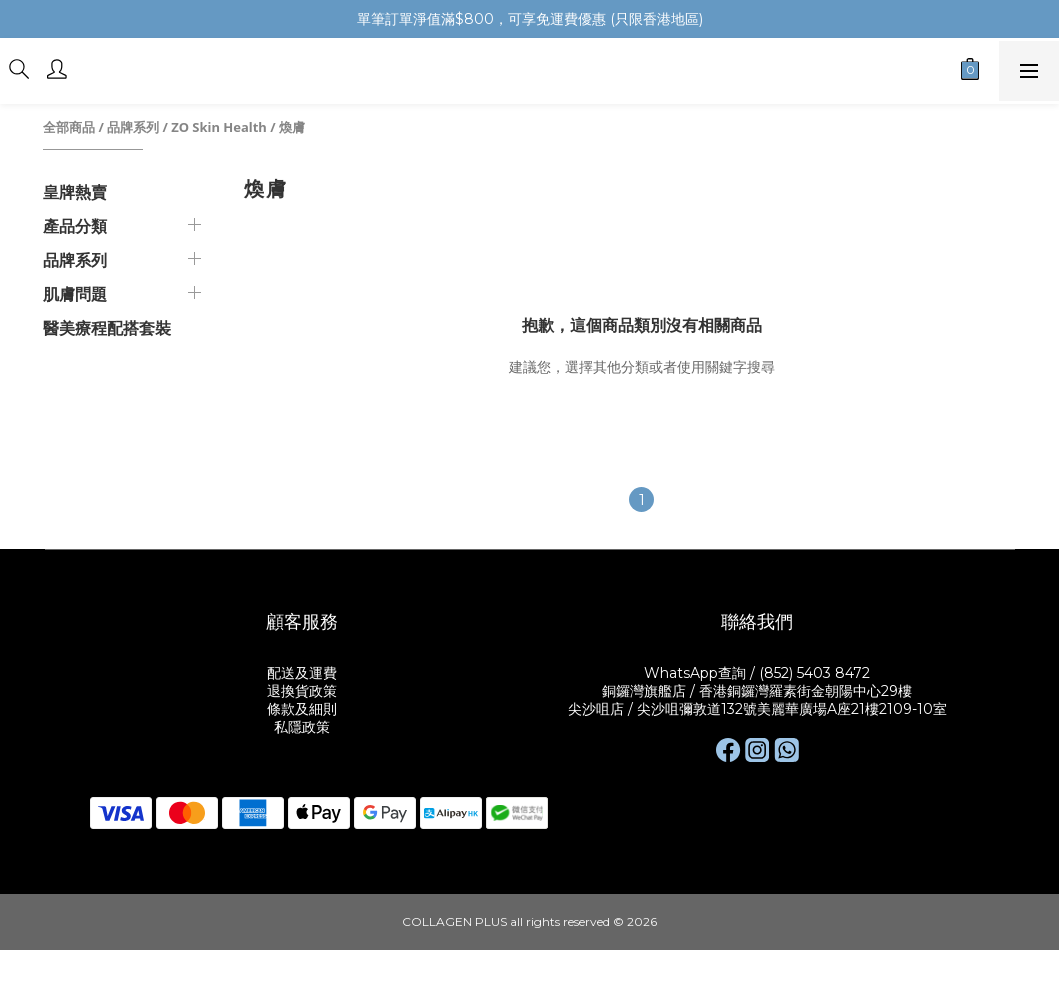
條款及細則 (302, 709)
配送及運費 (302, 673)
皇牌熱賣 (75, 192)
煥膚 (292, 127)
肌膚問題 (75, 294)
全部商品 (69, 127)
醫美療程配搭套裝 (107, 328)
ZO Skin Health (218, 127)
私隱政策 (302, 727)
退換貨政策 (302, 691)
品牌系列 (133, 127)
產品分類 (75, 226)
